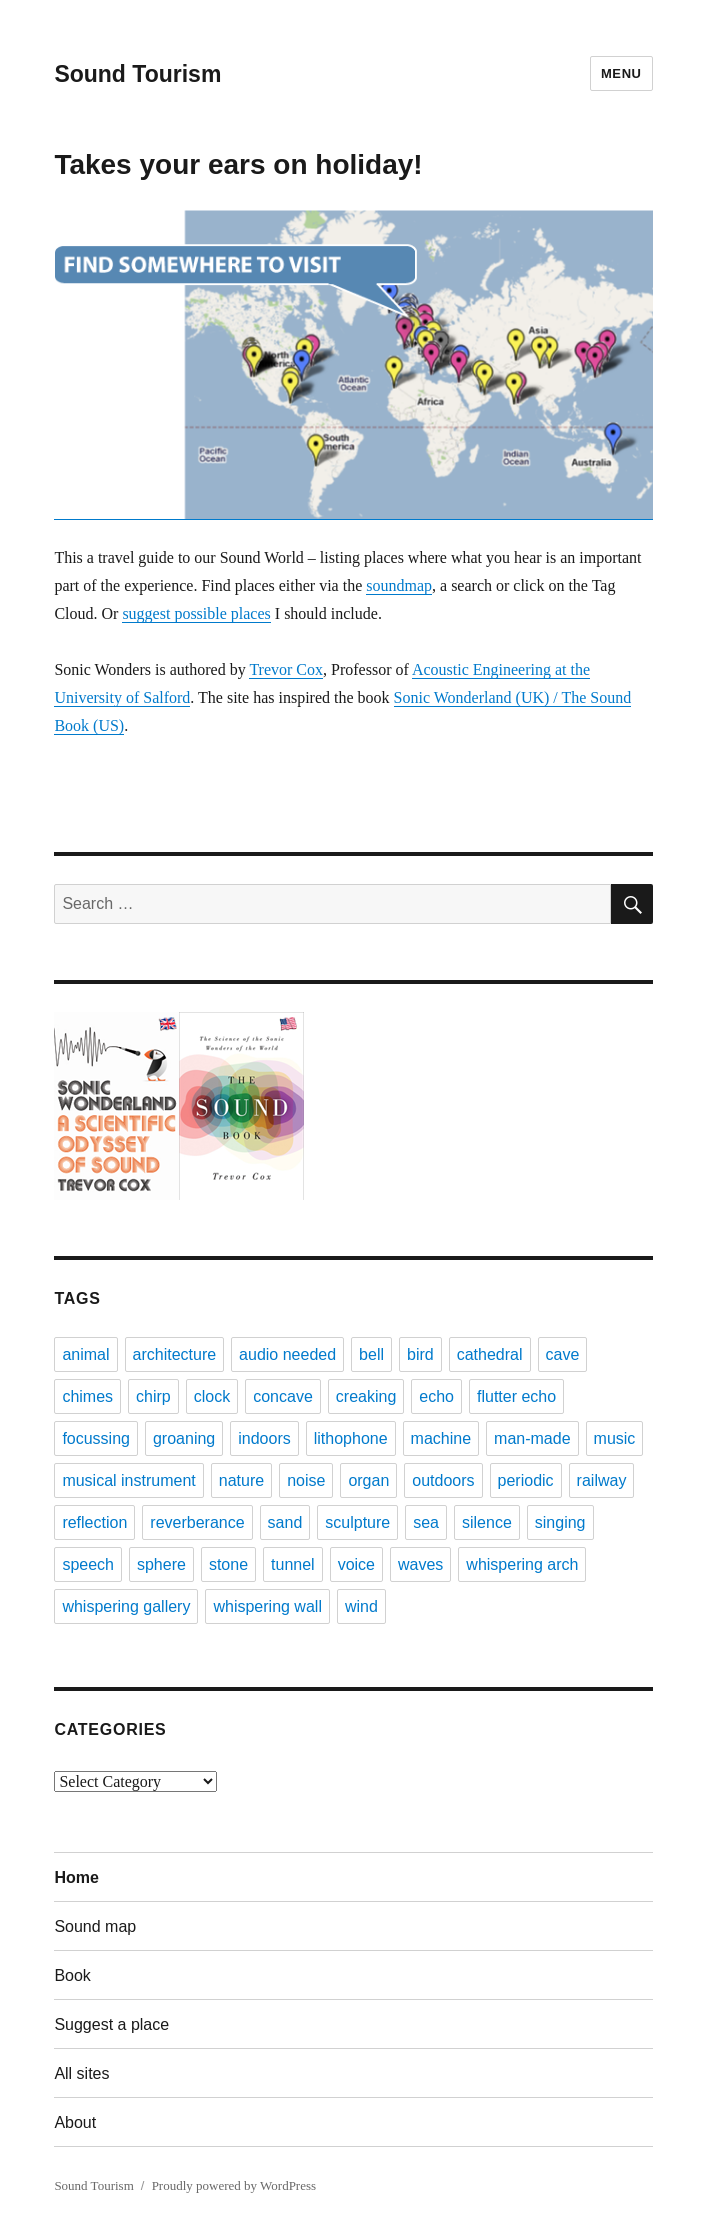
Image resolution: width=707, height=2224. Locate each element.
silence (487, 1522)
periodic (526, 1480)
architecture (175, 1354)
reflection (94, 1522)
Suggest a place (111, 2024)
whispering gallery (126, 1606)
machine (441, 1438)
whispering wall (267, 1606)
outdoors (443, 1480)
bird (420, 1354)
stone (228, 1564)
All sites (81, 2073)
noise (306, 1480)
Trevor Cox (286, 669)
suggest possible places (196, 613)
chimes (87, 1396)
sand (285, 1522)
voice (356, 1564)
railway (602, 1480)
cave (563, 1354)
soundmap (399, 585)
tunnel (293, 1564)
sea (426, 1522)
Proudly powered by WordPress (234, 2185)
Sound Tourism (137, 74)
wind (361, 1606)
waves (420, 1564)
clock (212, 1396)
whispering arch (522, 1564)
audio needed (287, 1354)
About (75, 2122)
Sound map (95, 1926)
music (615, 1438)
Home (76, 1877)
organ (368, 1480)
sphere (161, 1564)
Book (72, 1975)
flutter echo (516, 1396)
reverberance (197, 1522)
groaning (184, 1438)
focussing (96, 1438)
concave (283, 1396)
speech (88, 1564)
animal (85, 1354)
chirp (153, 1396)
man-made (532, 1438)
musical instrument (128, 1480)
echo (436, 1396)
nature (241, 1480)
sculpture (357, 1522)
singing (560, 1522)
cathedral (490, 1354)
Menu (621, 73)
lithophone (351, 1438)
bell (371, 1354)
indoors (264, 1438)
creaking (366, 1396)
